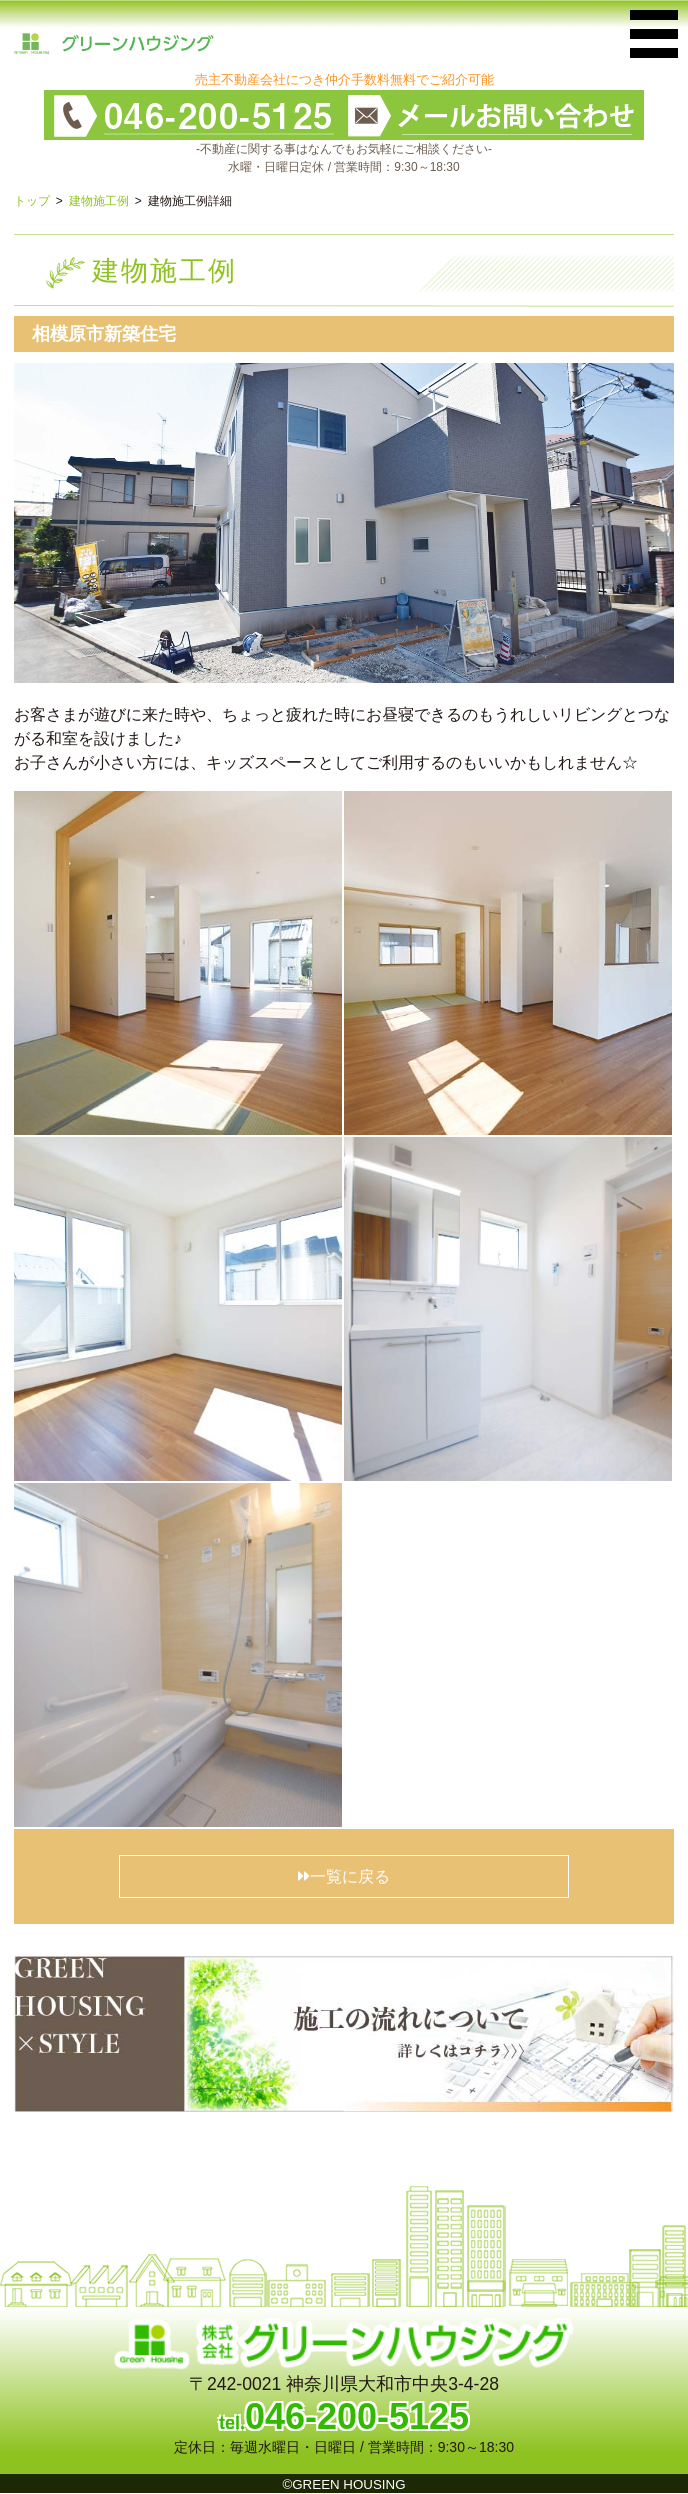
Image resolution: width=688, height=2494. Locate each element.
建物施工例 (99, 201)
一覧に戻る (344, 1876)
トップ (32, 201)
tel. (344, 2423)
